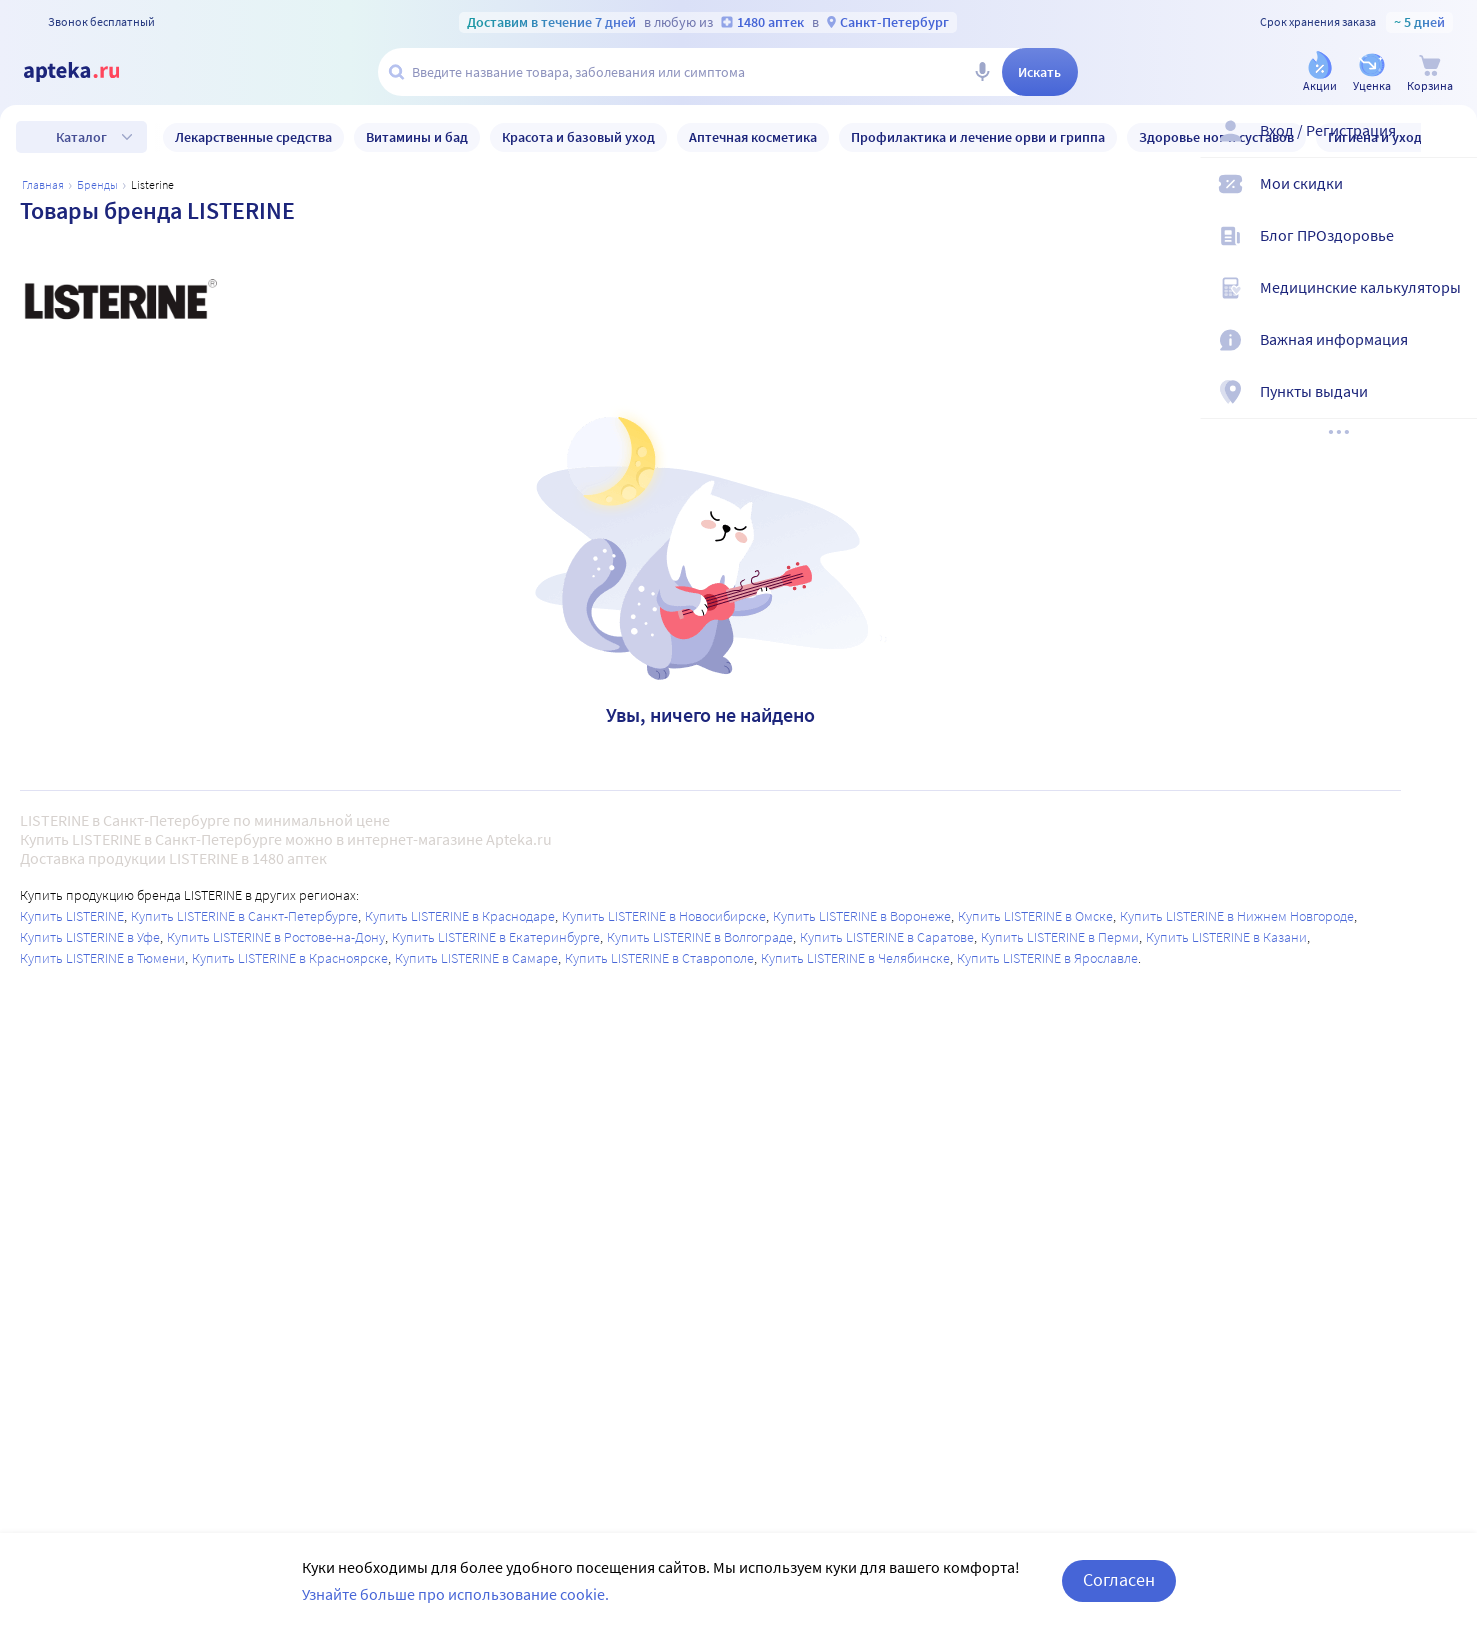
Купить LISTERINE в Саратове (887, 937)
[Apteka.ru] (88, 72)
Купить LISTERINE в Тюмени (102, 958)
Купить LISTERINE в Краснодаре (460, 916)
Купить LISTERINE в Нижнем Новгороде (1237, 916)
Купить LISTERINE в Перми (1060, 937)
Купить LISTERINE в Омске (1035, 916)
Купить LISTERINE (72, 916)
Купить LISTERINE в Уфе (90, 937)
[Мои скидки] (1449, 200)
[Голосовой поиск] (982, 72)
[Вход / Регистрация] (1449, 147)
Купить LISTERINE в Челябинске (855, 958)
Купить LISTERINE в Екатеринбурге (496, 937)
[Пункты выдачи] (1449, 408)
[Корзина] (1430, 73)
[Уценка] (1372, 73)
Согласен (1119, 1579)
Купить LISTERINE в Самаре (476, 958)
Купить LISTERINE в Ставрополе (659, 958)
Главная (43, 184)
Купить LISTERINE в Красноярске (290, 958)
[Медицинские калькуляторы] (1449, 304)
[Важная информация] (1449, 356)
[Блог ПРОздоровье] (1449, 252)
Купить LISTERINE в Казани (1226, 937)
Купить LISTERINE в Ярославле (1047, 958)
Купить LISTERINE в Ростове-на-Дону (276, 937)
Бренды (97, 184)
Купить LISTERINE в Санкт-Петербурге (244, 916)
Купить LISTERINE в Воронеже (862, 916)
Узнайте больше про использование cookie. (455, 1594)
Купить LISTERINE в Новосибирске (664, 916)
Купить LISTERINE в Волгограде (700, 937)
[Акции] (1320, 73)
